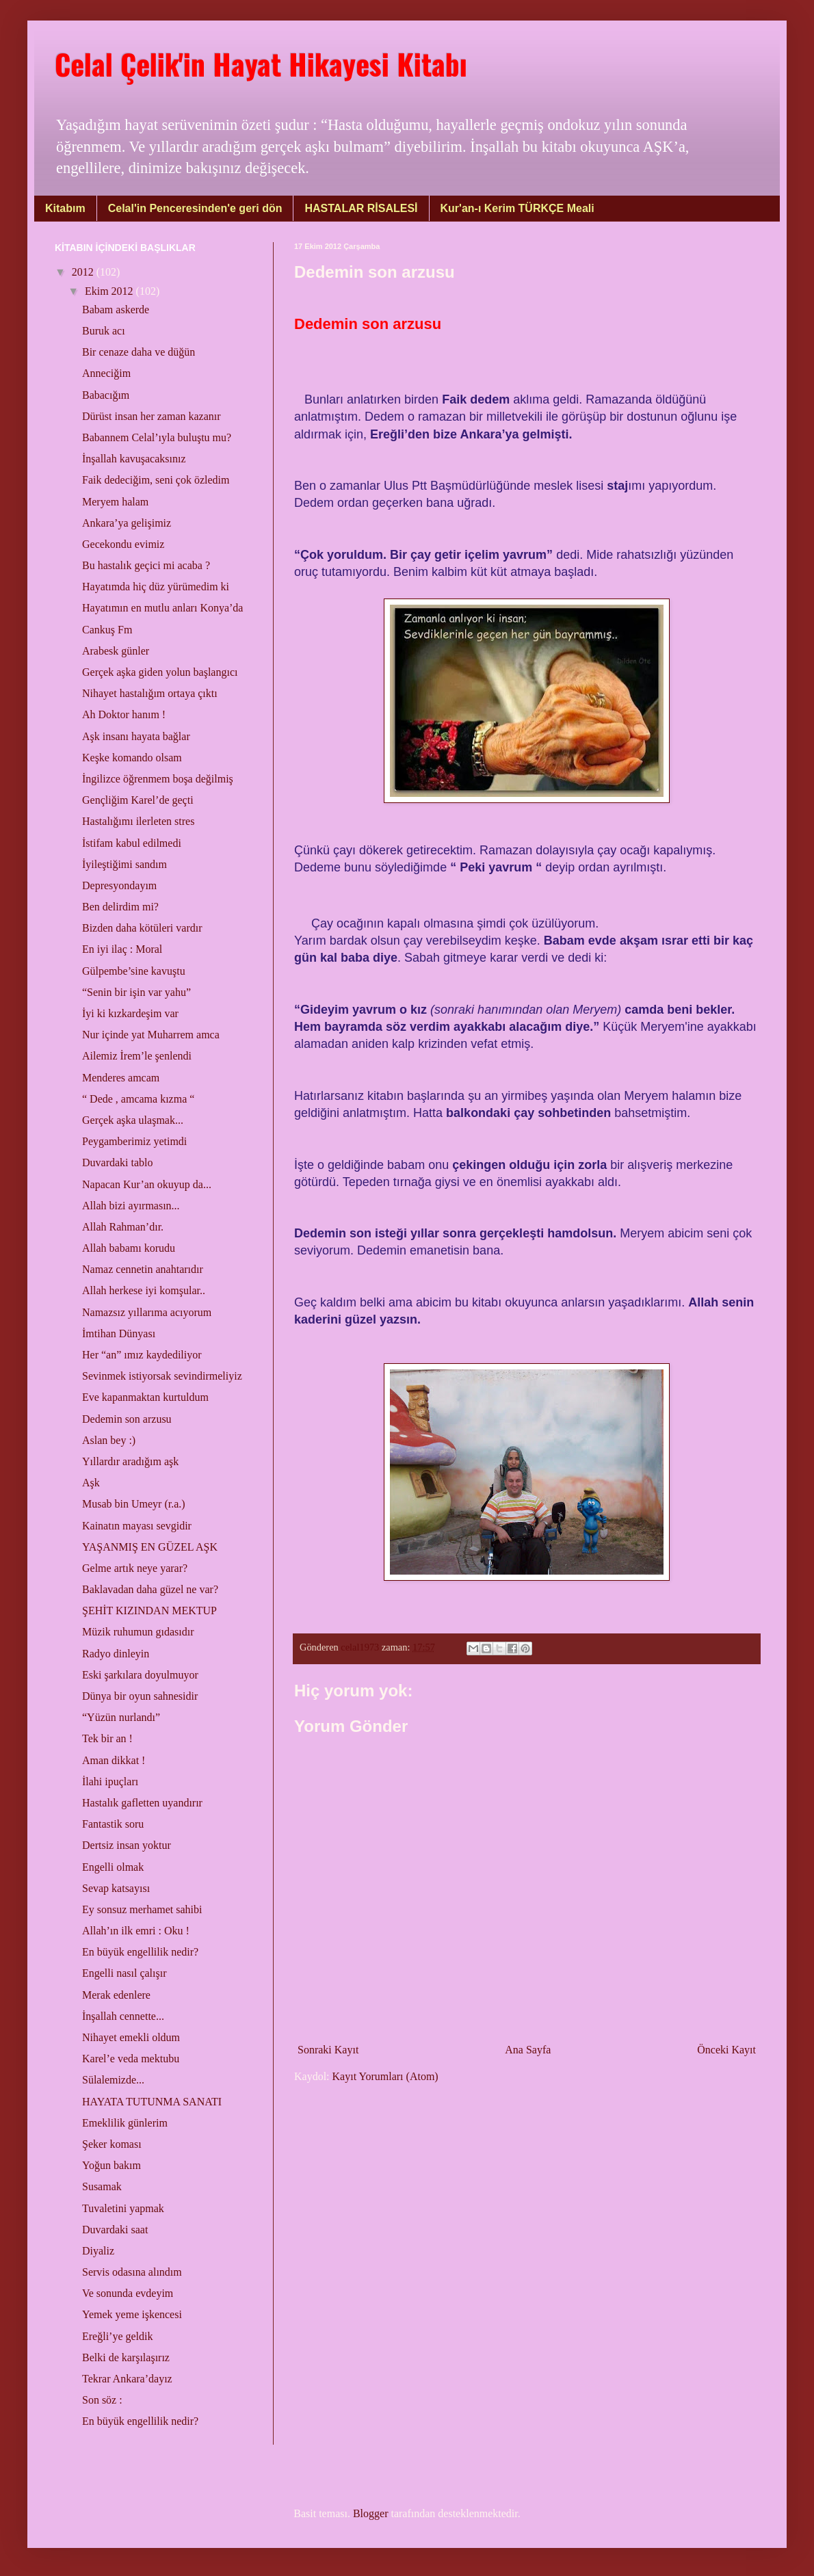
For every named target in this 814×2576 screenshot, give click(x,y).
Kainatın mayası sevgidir (137, 1526)
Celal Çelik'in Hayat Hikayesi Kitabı (261, 63)
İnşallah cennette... (123, 2016)
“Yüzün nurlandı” (121, 1717)
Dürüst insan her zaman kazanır (151, 416)
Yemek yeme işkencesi (132, 2314)
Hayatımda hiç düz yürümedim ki (155, 586)
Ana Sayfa (528, 2049)
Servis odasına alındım (132, 2272)
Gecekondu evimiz (123, 544)
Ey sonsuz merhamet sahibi (142, 1909)
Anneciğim (106, 373)
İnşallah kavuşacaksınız (134, 458)
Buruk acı (103, 331)
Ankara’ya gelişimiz (126, 523)
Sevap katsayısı (116, 1888)
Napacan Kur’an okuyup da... (146, 1184)
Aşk (91, 1482)
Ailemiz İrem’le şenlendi (137, 1056)
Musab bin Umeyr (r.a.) (133, 1504)
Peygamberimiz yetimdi (134, 1141)
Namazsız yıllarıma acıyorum (146, 1312)
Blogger (371, 2513)
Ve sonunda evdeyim (127, 2293)
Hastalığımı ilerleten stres (138, 821)
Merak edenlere (116, 1995)
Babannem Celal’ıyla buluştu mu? (156, 437)
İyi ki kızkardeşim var (130, 1013)
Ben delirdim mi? (120, 906)
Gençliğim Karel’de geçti (138, 800)
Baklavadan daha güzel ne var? (150, 1589)
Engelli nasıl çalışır (124, 1973)
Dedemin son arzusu (127, 1419)
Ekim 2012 (110, 291)
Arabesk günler (115, 651)
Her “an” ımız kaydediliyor (142, 1355)
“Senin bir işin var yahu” (136, 992)
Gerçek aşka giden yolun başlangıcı (159, 672)
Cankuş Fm (107, 629)
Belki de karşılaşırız (126, 2357)
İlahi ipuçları (110, 1781)
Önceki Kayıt (726, 2049)
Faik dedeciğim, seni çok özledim (156, 480)
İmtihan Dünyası (118, 1333)
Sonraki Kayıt (328, 2049)
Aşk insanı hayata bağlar (136, 736)
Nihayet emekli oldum (131, 2037)
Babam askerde (115, 309)
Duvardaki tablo (117, 1162)
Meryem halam (115, 502)
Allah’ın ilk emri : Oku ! (135, 1930)
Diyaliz (98, 2251)
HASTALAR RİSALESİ (360, 208)
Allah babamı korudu (128, 1248)
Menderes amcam (120, 1077)
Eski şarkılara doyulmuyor (140, 1675)
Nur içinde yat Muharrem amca (151, 1034)
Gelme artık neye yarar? (134, 1568)
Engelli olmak (113, 1867)
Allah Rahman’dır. (122, 1227)
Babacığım (105, 395)
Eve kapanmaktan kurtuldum (145, 1397)
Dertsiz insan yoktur (126, 1845)
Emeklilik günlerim (125, 2123)
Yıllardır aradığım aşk (130, 1461)
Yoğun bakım (111, 2165)
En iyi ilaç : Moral (122, 949)
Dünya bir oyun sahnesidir (140, 1696)
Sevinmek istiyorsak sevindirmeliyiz (162, 1376)
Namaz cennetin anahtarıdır (142, 1269)
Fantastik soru (113, 1824)
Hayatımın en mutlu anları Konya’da (162, 608)
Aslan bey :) (108, 1440)
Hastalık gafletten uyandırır (142, 1803)
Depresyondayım (119, 885)
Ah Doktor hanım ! (124, 714)
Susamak (102, 2186)
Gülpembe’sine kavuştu (133, 971)
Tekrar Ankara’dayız (127, 2378)
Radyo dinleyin (115, 1653)
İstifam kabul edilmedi (131, 843)
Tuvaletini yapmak (123, 2208)
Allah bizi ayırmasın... (131, 1205)
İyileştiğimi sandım (124, 864)
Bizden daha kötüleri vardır (142, 928)
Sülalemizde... (113, 2080)
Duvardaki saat (115, 2229)
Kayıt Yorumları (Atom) (385, 2076)
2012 (84, 272)
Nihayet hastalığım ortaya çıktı (150, 693)
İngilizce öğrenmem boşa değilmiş (157, 779)
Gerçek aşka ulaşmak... (132, 1120)
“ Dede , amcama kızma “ (138, 1099)
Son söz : (102, 2400)
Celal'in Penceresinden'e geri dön (195, 208)
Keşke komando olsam (132, 757)
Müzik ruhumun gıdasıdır (138, 1632)
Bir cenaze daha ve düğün (138, 352)
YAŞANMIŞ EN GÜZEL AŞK (150, 1547)
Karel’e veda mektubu (130, 2058)
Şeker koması (112, 2144)
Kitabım (65, 208)
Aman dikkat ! (113, 1760)
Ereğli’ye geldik (117, 2336)
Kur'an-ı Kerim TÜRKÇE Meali (517, 208)
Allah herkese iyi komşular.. (143, 1290)
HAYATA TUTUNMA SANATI (152, 2101)
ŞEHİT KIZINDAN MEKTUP (149, 1610)
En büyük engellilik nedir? (140, 1952)
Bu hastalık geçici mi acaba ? (146, 565)
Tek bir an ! (107, 1738)
